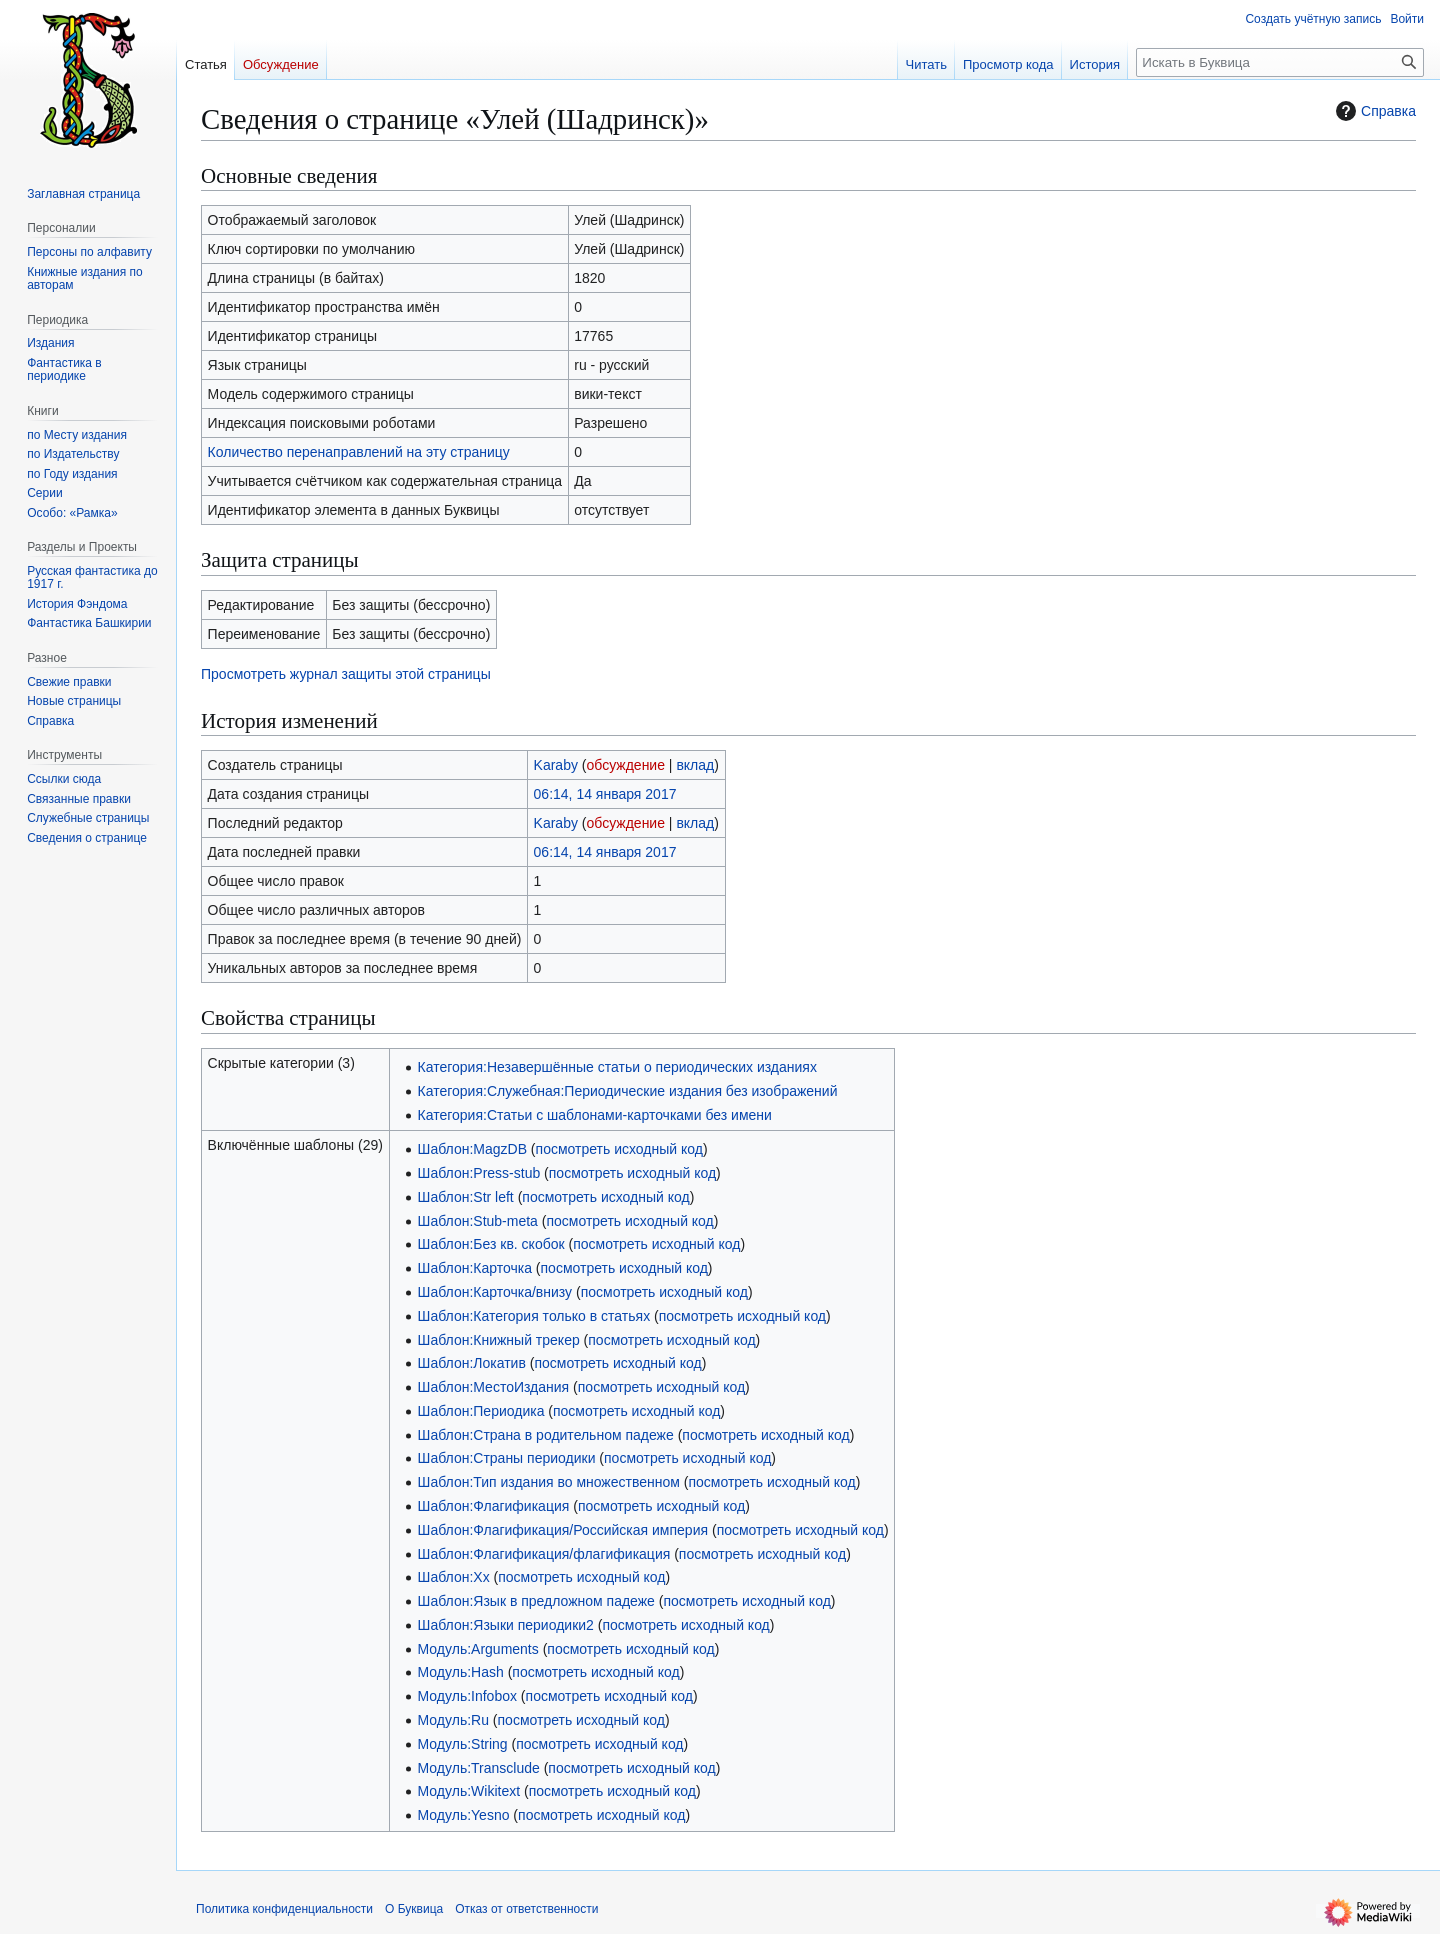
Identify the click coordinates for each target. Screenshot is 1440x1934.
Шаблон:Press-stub (479, 1173)
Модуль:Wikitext (469, 1791)
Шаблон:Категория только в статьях (534, 1316)
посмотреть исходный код (619, 1149)
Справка (1373, 111)
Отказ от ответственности (526, 1909)
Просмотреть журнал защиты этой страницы (346, 674)
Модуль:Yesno (464, 1815)
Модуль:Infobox (467, 1696)
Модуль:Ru (453, 1720)
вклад (695, 765)
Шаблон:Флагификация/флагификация (544, 1554)
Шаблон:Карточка (475, 1268)
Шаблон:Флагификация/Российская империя (563, 1530)
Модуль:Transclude (479, 1768)
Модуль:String (463, 1744)
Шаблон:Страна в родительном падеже (546, 1435)
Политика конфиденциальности (284, 1909)
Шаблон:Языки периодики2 (506, 1625)
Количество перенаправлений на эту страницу (359, 452)
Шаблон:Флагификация (494, 1506)
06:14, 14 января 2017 (605, 794)
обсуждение (626, 765)
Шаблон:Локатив (472, 1363)
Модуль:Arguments (478, 1649)
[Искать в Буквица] (1280, 62)
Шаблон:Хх (454, 1577)
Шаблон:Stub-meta (478, 1221)
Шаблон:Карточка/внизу (495, 1292)
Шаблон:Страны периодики (507, 1458)
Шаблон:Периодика (481, 1411)
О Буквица (414, 1909)
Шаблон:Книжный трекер (499, 1340)
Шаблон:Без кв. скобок (491, 1244)
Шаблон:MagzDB (472, 1149)
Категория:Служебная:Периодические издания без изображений (628, 1091)
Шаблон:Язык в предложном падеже (536, 1601)
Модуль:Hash (461, 1672)
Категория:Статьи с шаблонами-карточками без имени (595, 1115)
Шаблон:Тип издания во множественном (549, 1482)
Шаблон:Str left (466, 1197)
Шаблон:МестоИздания (494, 1387)
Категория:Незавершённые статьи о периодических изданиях (617, 1067)
